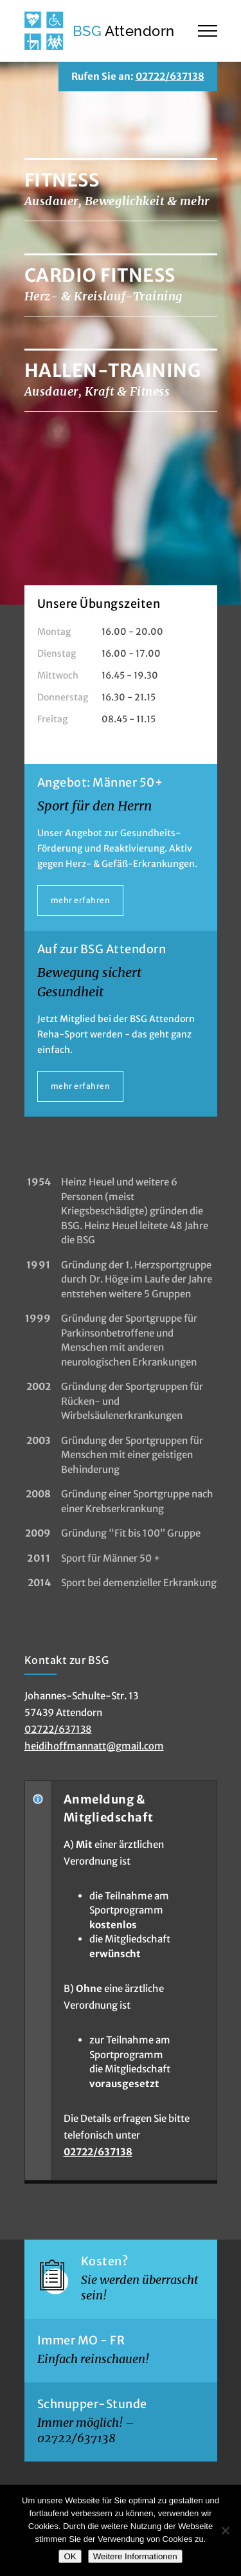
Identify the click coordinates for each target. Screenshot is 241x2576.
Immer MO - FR (81, 2340)
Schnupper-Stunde (92, 2404)
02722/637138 (170, 76)
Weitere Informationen (135, 2556)
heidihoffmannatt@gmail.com (94, 1746)
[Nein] (225, 2530)
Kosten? (105, 2261)
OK (70, 2556)
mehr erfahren (81, 900)
